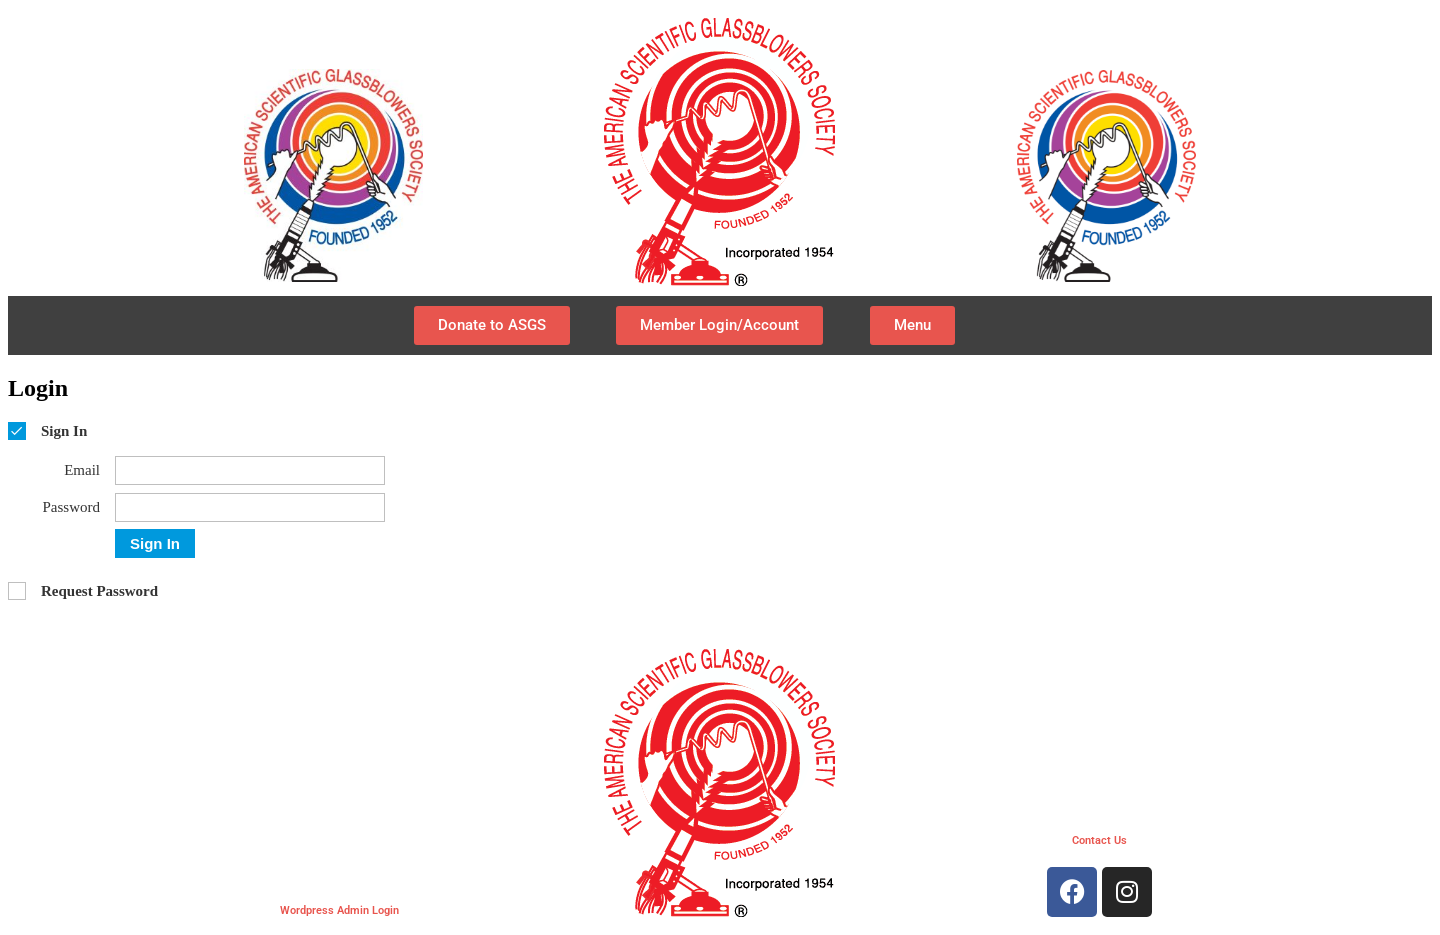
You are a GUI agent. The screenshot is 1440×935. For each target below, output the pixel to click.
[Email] (250, 470)
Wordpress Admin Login (339, 910)
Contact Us (1099, 840)
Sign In (155, 543)
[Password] (250, 507)
